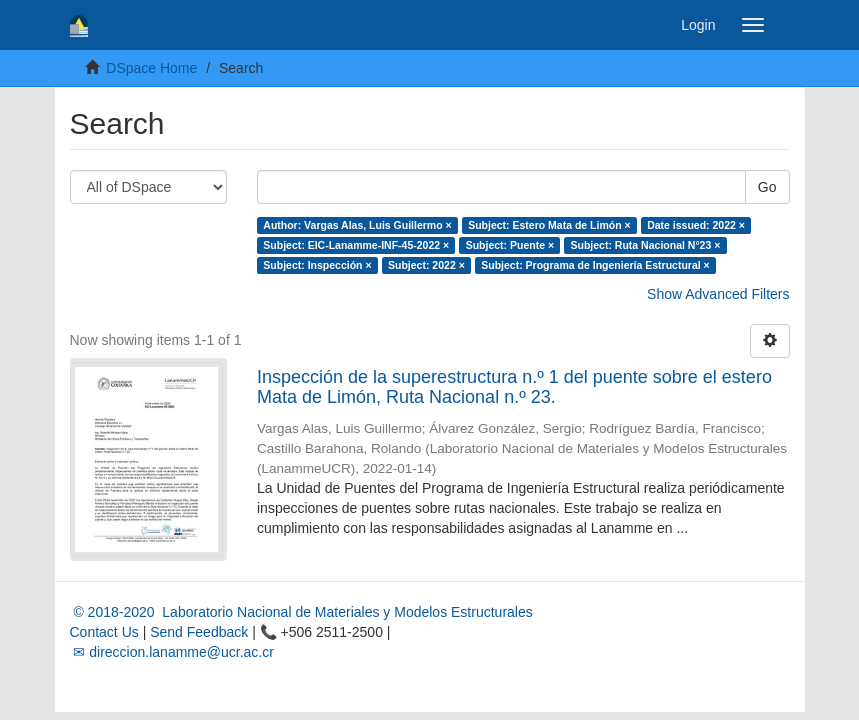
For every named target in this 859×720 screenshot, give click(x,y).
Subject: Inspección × (317, 265)
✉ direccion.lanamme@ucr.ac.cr (172, 652)
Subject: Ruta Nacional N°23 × (646, 245)
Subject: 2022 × (426, 265)
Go (767, 187)
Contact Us (104, 632)
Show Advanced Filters (718, 294)
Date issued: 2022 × (696, 225)
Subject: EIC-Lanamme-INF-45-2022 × (356, 245)
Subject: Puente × (510, 245)
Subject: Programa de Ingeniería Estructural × (595, 265)
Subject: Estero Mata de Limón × (549, 225)
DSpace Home (151, 68)
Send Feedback (199, 632)
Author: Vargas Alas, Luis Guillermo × (357, 225)
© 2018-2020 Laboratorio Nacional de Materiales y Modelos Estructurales (301, 612)
